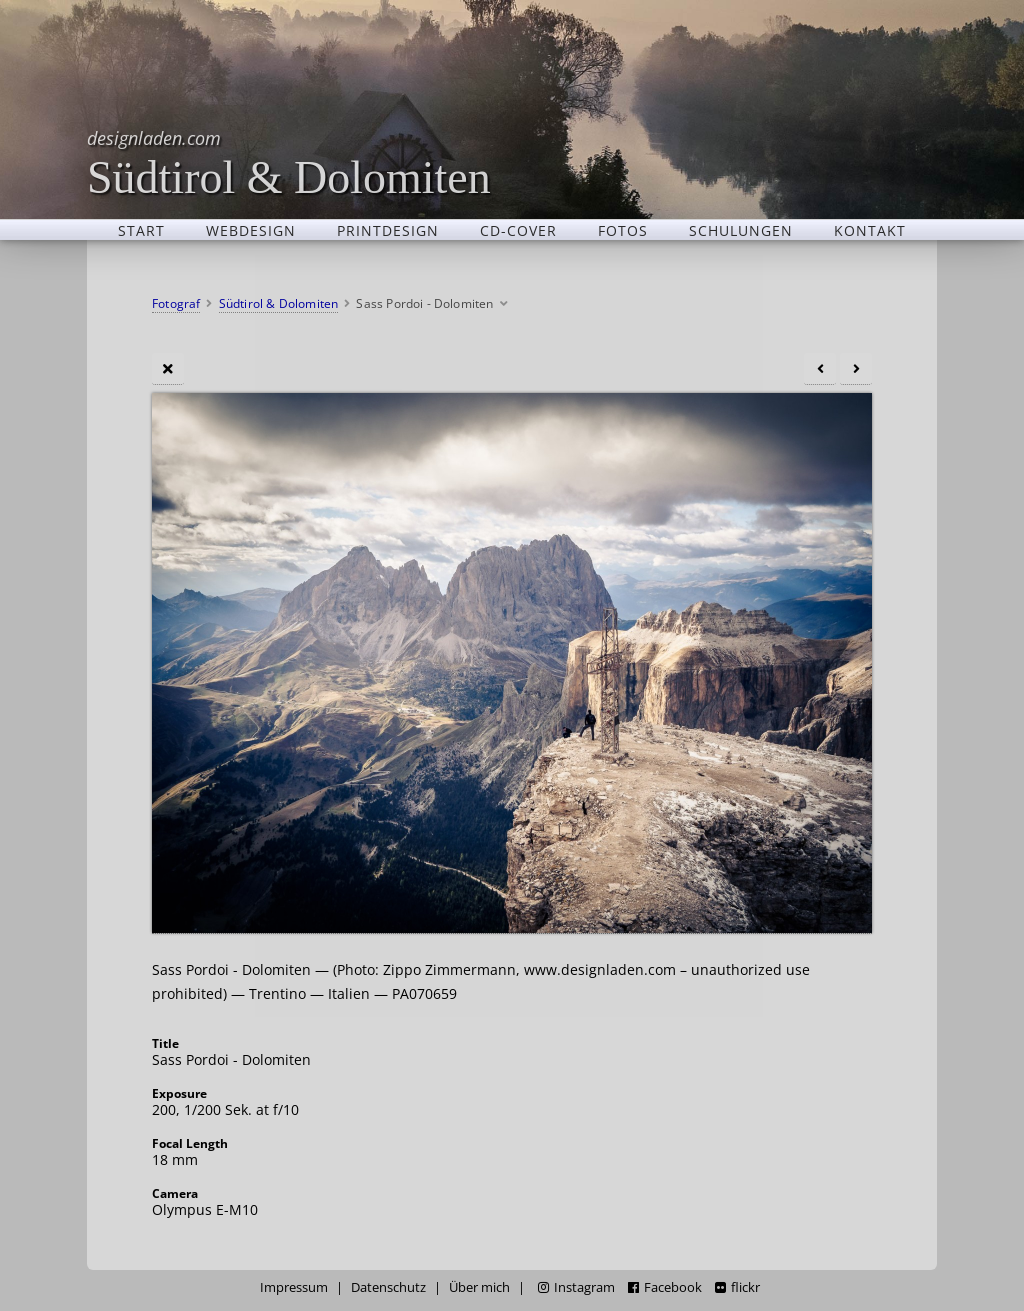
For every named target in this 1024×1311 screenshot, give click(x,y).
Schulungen (741, 230)
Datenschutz (388, 1287)
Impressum (294, 1287)
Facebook (665, 1287)
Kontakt (870, 230)
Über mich (479, 1287)
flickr (737, 1287)
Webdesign (251, 230)
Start (141, 230)
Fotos (623, 230)
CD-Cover (518, 230)
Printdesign (388, 230)
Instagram (576, 1287)
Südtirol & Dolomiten (289, 162)
